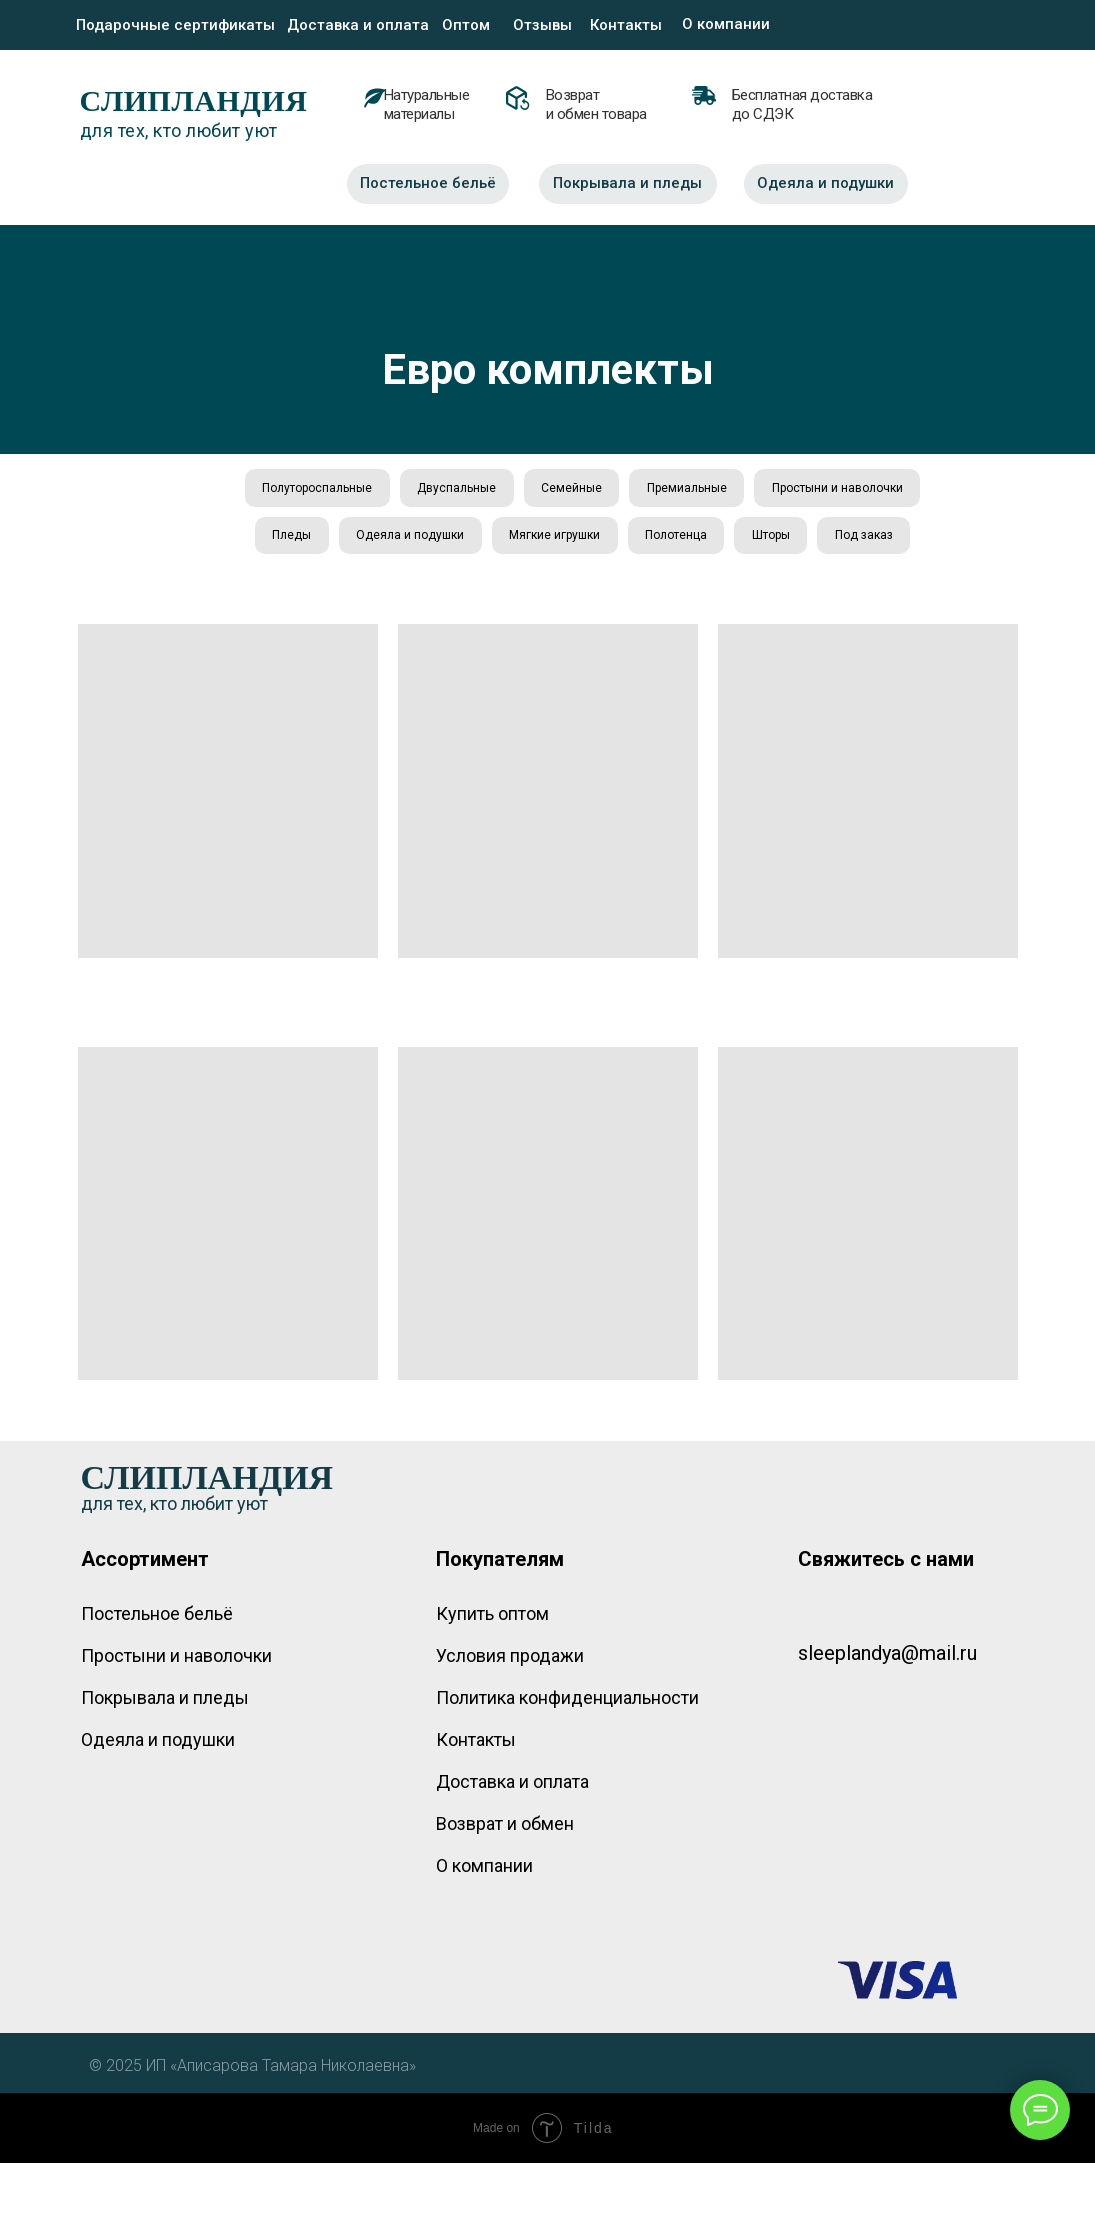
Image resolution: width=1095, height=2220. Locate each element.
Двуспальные (543, 489)
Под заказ (626, 590)
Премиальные (780, 489)
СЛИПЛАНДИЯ (194, 100)
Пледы (469, 540)
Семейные (661, 489)
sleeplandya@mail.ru (887, 1710)
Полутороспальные (401, 489)
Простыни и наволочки (336, 540)
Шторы (530, 590)
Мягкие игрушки (738, 540)
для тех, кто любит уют (179, 130)
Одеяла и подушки (591, 540)
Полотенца (863, 540)
